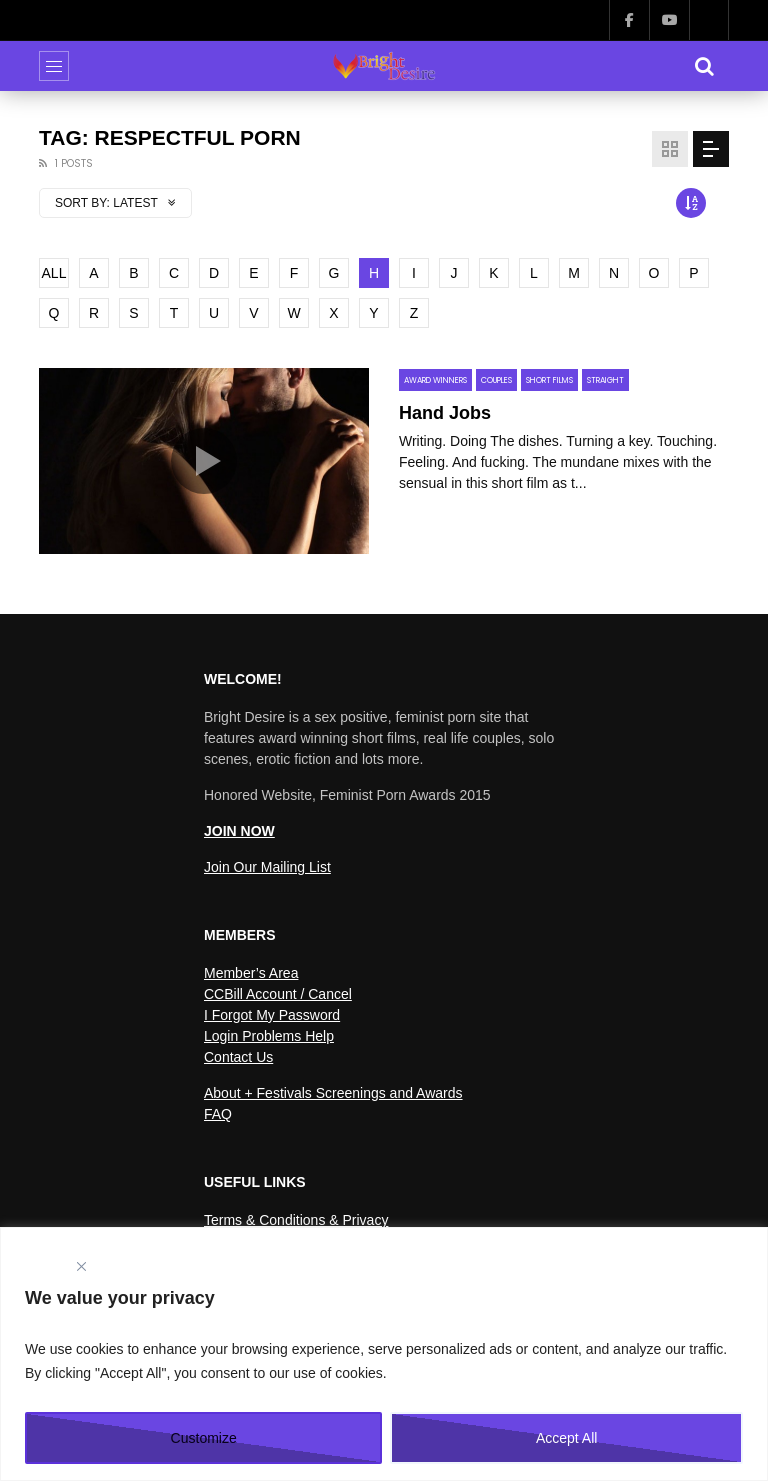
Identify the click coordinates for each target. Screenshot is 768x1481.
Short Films (549, 380)
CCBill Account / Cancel (278, 994)
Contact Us (238, 1057)
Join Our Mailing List (267, 867)
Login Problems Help (269, 1036)
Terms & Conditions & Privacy (296, 1220)
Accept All (566, 1438)
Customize (204, 1438)
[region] (384, 1354)
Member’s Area (251, 973)
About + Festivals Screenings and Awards (333, 1093)
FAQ (218, 1114)
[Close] (81, 1266)
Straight (605, 380)
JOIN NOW (239, 831)
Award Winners (435, 380)
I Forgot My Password (272, 1015)
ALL (54, 273)
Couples (496, 380)
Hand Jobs (445, 413)
